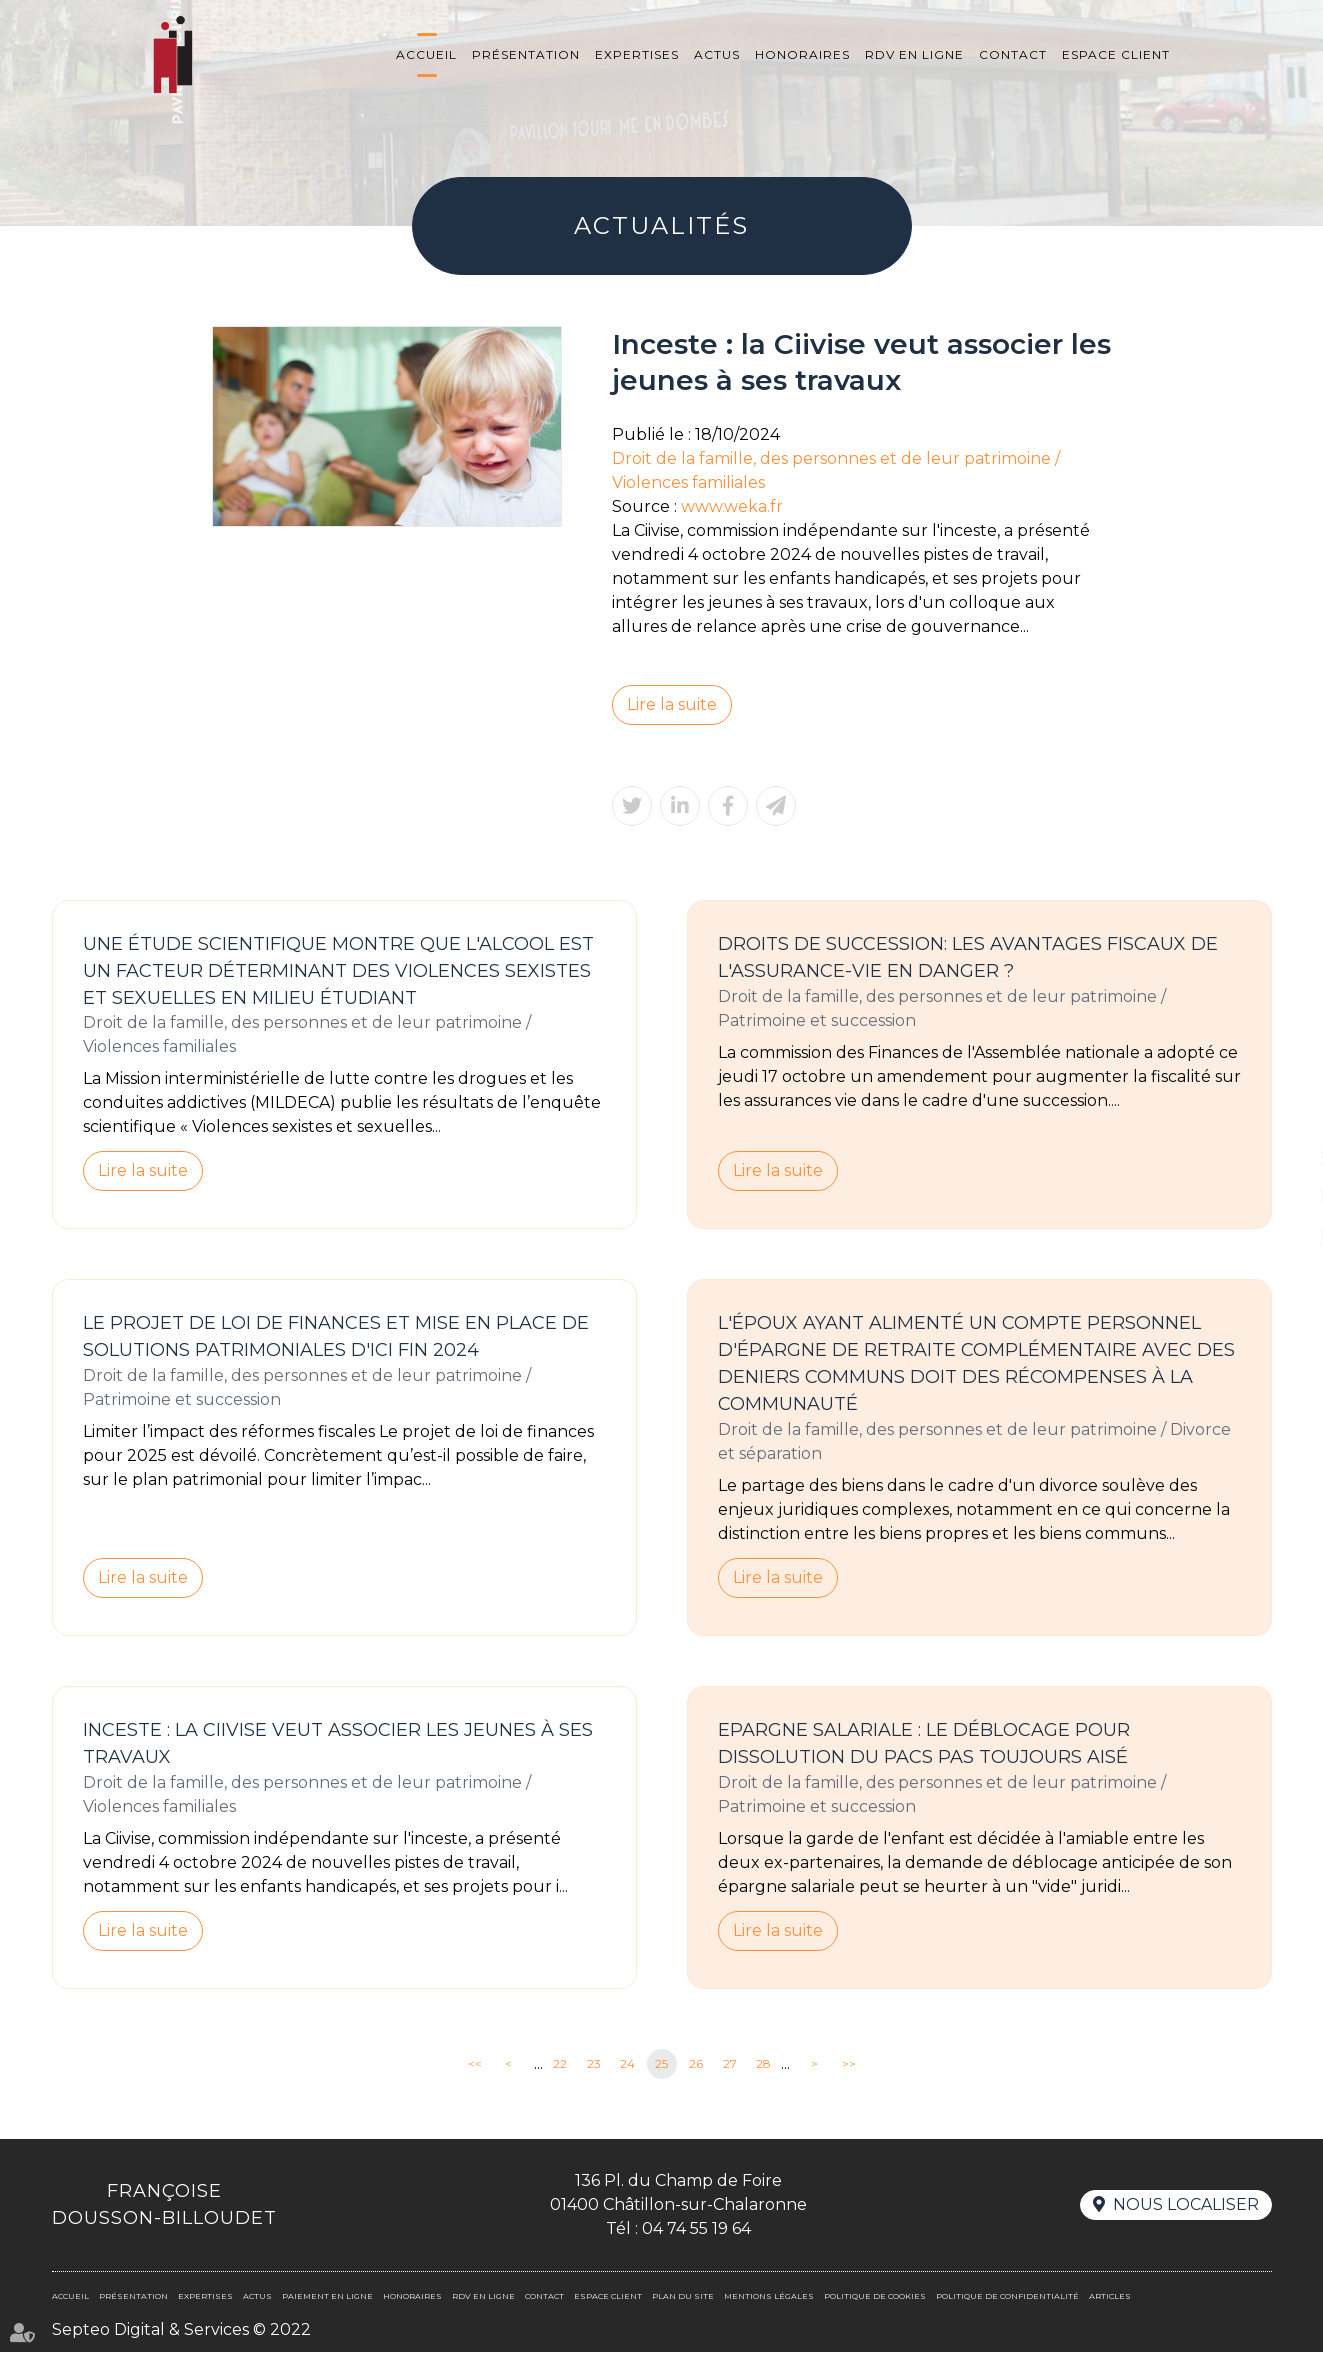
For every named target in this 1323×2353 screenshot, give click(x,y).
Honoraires (802, 54)
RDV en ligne (1283, 1237)
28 (763, 2064)
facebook (1283, 1117)
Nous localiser (1186, 2205)
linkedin (1283, 1197)
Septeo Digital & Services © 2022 (181, 2330)
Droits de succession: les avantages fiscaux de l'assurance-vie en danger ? (968, 957)
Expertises (637, 54)
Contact (1013, 54)
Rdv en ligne (914, 54)
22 (560, 2064)
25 (661, 2064)
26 (696, 2064)
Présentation (526, 54)
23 (594, 2064)
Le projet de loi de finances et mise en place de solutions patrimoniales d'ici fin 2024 (336, 1337)
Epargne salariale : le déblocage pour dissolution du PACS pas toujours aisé (924, 1744)
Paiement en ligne (327, 2297)
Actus (717, 54)
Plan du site (683, 2297)
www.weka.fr (732, 506)
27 (730, 2064)
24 (627, 2064)
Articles (1110, 2297)
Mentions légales (769, 2297)
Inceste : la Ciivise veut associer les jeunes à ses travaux (338, 1744)
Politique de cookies (875, 2297)
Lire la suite (672, 704)
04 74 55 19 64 (696, 2229)
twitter (1283, 1157)
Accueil (426, 54)
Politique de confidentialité (1007, 2297)
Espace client (1116, 54)
